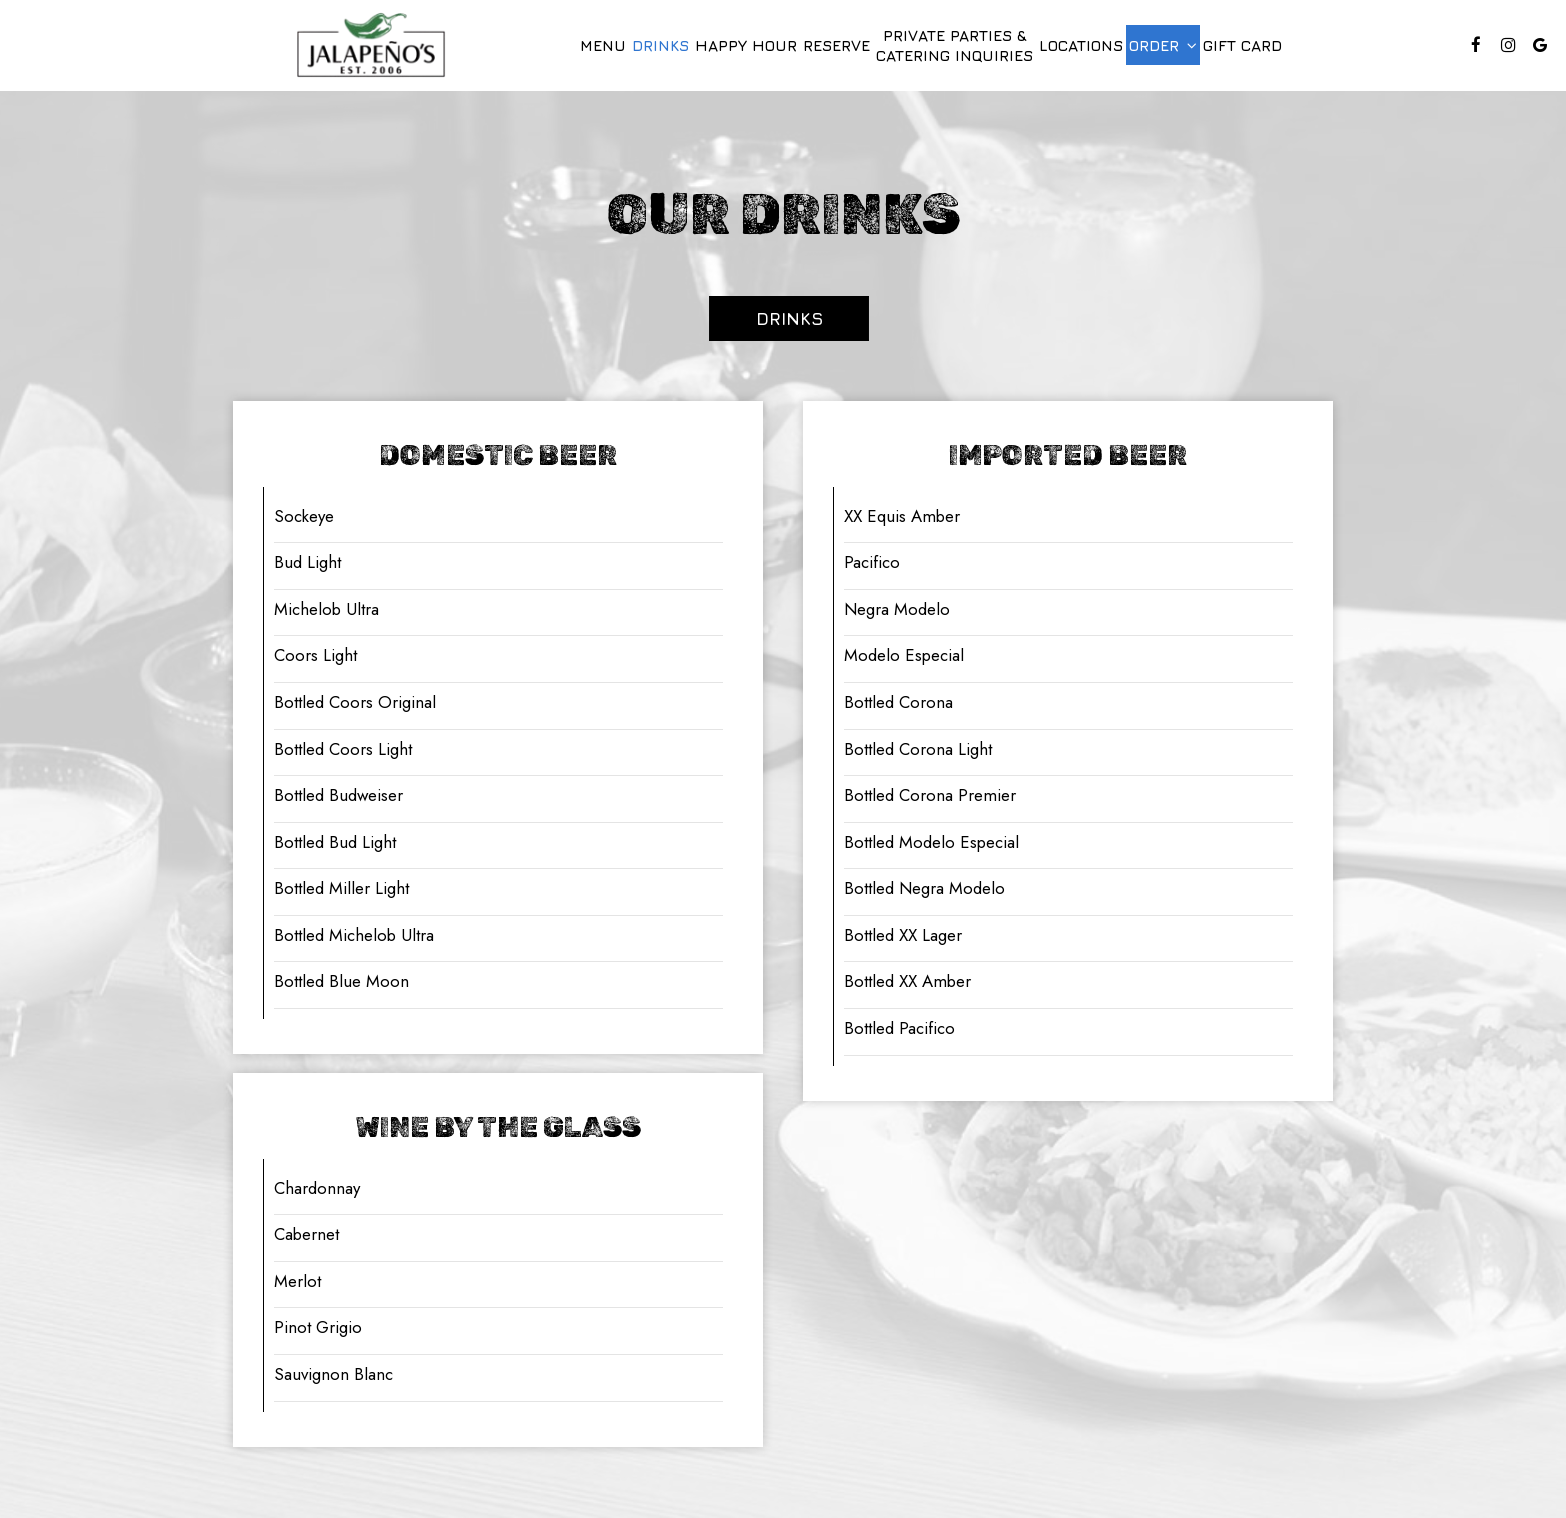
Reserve (836, 45)
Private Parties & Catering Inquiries (954, 45)
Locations (1081, 45)
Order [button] (1163, 45)
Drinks (660, 45)
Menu (603, 45)
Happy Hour (746, 45)
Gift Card (1242, 45)
